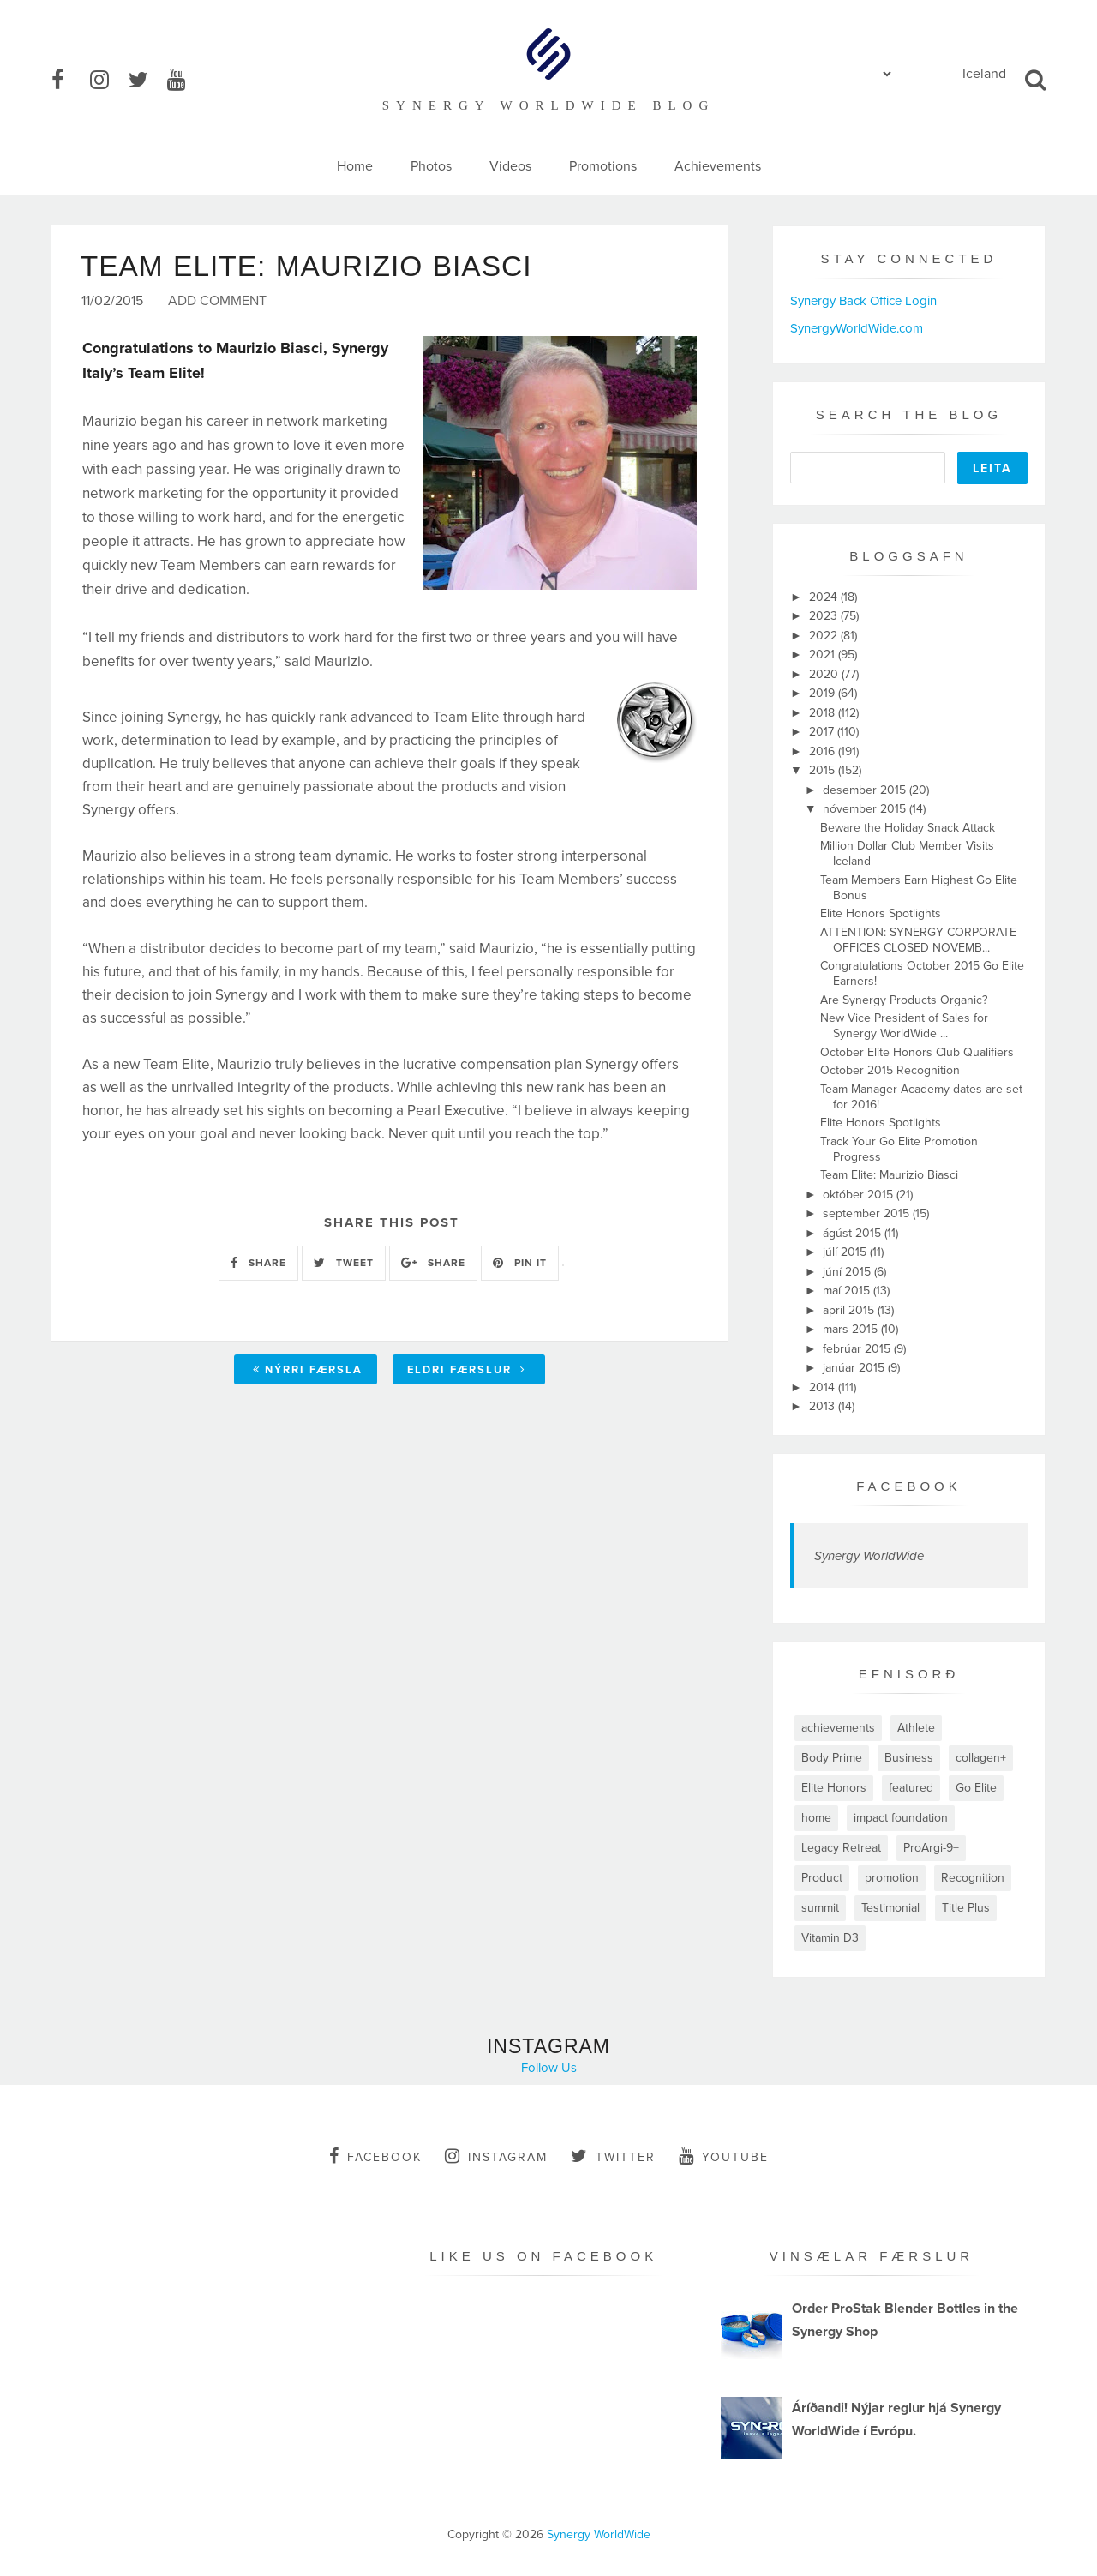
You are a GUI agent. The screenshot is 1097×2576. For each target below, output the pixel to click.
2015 (823, 770)
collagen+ (981, 1757)
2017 (823, 731)
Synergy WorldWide (869, 1556)
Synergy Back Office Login (863, 301)
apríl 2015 (850, 1310)
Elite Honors (833, 1787)
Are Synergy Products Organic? (903, 1000)
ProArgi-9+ (931, 1847)
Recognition (972, 1877)
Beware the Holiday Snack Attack (907, 827)
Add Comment (217, 303)
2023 (825, 616)
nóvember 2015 (866, 809)
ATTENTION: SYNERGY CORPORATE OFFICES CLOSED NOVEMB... (918, 940)
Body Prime (831, 1757)
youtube (724, 2156)
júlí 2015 (846, 1252)
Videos (510, 166)
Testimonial (890, 1907)
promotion (892, 1877)
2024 (825, 597)
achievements (838, 1727)
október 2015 (859, 1194)
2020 (825, 674)
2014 (823, 1387)
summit (820, 1907)
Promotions (603, 166)
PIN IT (520, 1264)
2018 (823, 713)
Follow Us (549, 2067)
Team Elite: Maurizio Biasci (889, 1175)
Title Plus (966, 1907)
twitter (613, 2156)
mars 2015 (852, 1329)
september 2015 (868, 1213)
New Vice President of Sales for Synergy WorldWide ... (904, 1026)
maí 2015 (848, 1290)
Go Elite (976, 1787)
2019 (823, 693)
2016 (823, 751)
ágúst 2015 (853, 1233)
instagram (496, 2156)
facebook (375, 2156)
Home (355, 166)
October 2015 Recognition (890, 1070)
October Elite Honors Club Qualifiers (917, 1052)
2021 (823, 654)
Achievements (717, 166)
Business (908, 1757)
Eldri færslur (466, 1371)
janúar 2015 (855, 1367)
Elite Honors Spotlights (880, 913)
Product (821, 1877)
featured (911, 1787)
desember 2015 (866, 790)
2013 (823, 1406)
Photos (431, 166)
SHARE (258, 1264)
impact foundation (901, 1817)
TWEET (344, 1264)
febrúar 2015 (858, 1349)
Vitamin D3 (830, 1937)
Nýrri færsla (308, 1371)
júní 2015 (848, 1271)
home (816, 1817)
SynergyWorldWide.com (856, 328)
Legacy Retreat (841, 1847)
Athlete (916, 1727)
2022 (825, 635)
